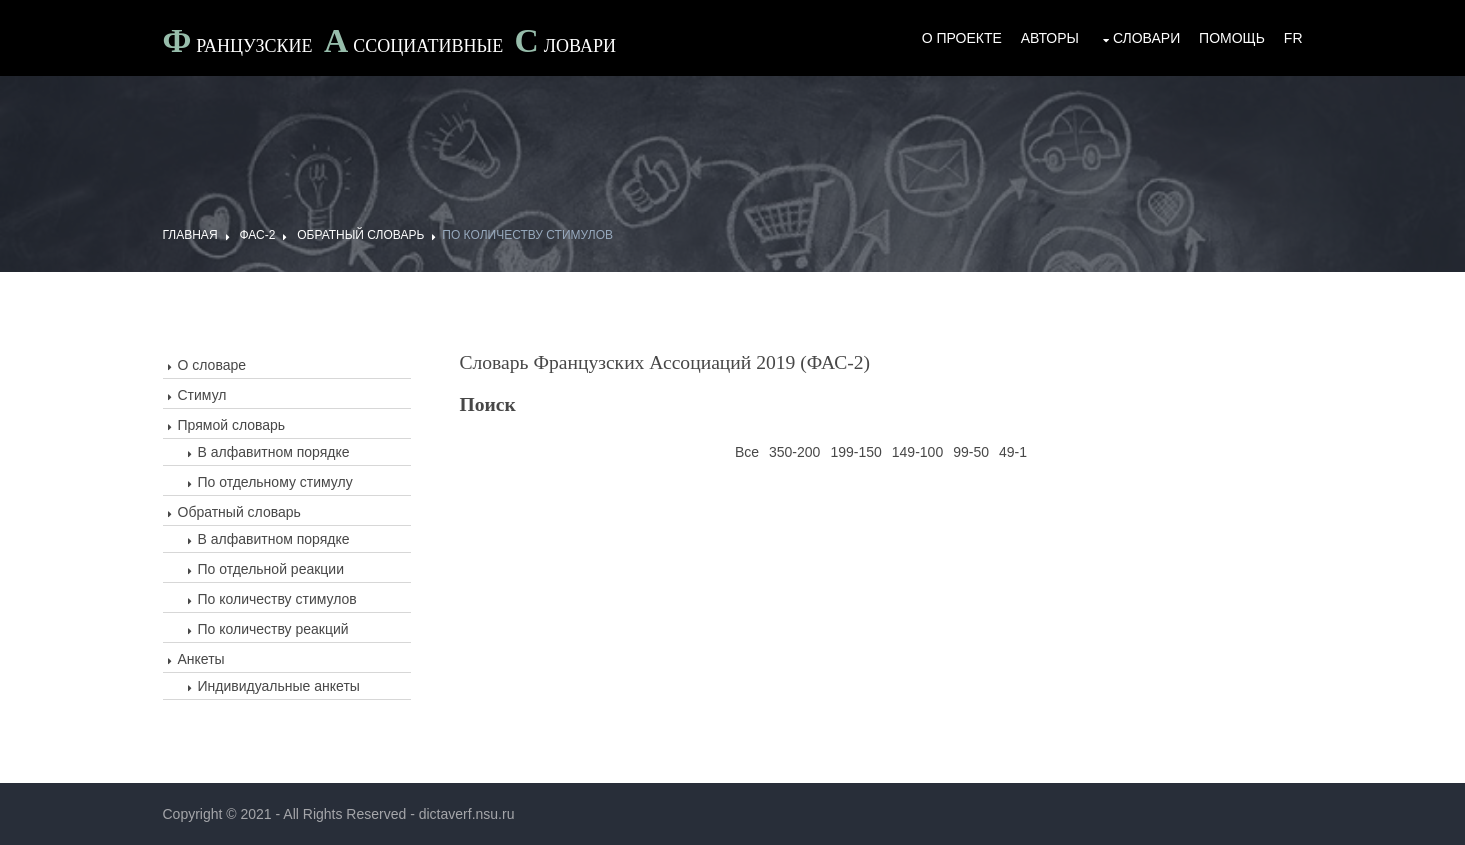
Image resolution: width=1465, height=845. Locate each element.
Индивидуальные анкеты (279, 686)
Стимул (202, 395)
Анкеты (201, 659)
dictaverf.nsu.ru (467, 814)
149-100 (917, 452)
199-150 (855, 452)
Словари (1146, 38)
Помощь (1232, 38)
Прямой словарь (232, 425)
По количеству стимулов (527, 235)
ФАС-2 (257, 235)
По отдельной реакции (271, 569)
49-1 (1013, 452)
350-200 (794, 452)
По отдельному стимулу (275, 482)
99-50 (971, 452)
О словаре (212, 365)
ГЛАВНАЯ (190, 235)
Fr (1293, 38)
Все (747, 452)
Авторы (1050, 38)
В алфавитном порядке (274, 452)
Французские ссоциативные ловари (389, 43)
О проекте (962, 38)
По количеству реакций (273, 629)
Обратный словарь (360, 235)
